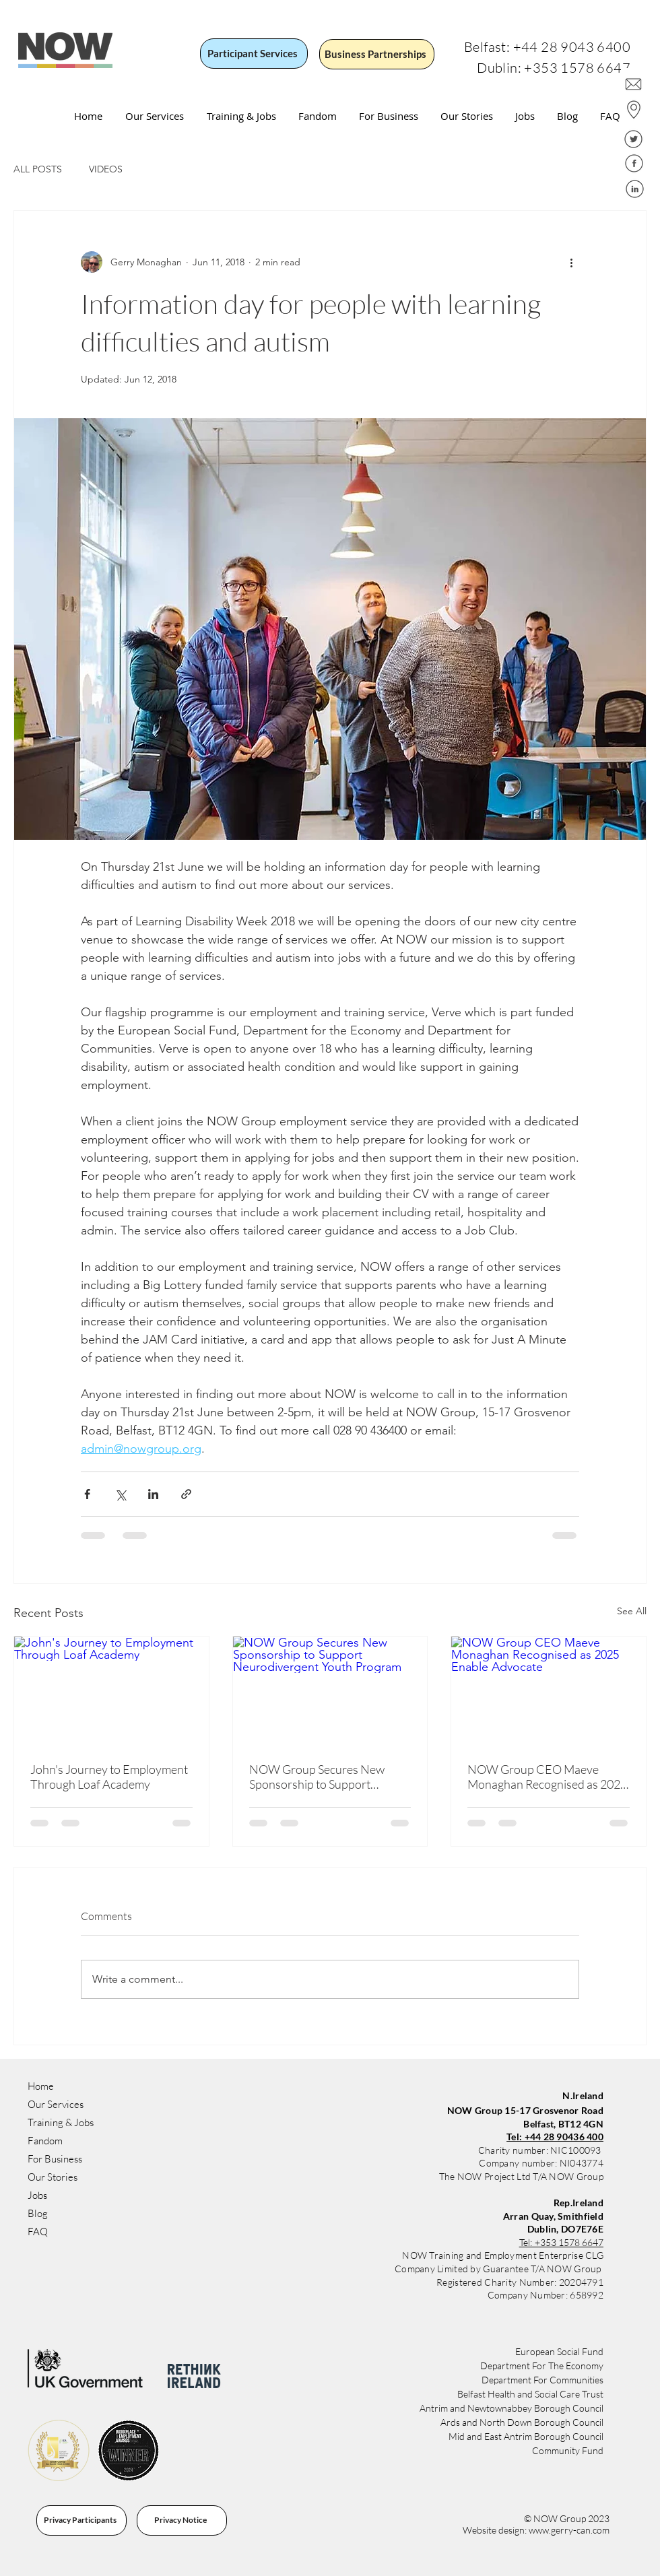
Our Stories (52, 2177)
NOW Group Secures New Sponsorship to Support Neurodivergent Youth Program (317, 1776)
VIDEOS (106, 169)
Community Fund (567, 2450)
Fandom (45, 2140)
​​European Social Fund (559, 2351)
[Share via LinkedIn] (153, 1494)
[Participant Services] (254, 53)
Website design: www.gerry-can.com (536, 2530)
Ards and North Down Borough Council (521, 2422)
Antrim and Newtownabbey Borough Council (511, 2408)
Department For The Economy (541, 2365)
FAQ (38, 2231)
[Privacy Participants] (81, 2520)
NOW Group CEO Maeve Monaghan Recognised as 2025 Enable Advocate (547, 1776)
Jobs (37, 2195)
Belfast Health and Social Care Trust (530, 2394)
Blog (38, 2213)
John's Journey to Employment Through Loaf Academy (109, 1776)
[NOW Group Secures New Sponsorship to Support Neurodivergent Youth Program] (330, 1691)
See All (632, 1611)
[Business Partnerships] (376, 54)
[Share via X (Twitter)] (120, 1494)
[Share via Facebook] (87, 1494)
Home (41, 2086)
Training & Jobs (61, 2122)
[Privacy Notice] (182, 2520)
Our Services (56, 2104)
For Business (55, 2158)
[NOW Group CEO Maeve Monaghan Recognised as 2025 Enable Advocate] (548, 1691)
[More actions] (571, 262)
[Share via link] (186, 1494)
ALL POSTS (37, 169)
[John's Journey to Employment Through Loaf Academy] (111, 1691)
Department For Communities (542, 2379)
